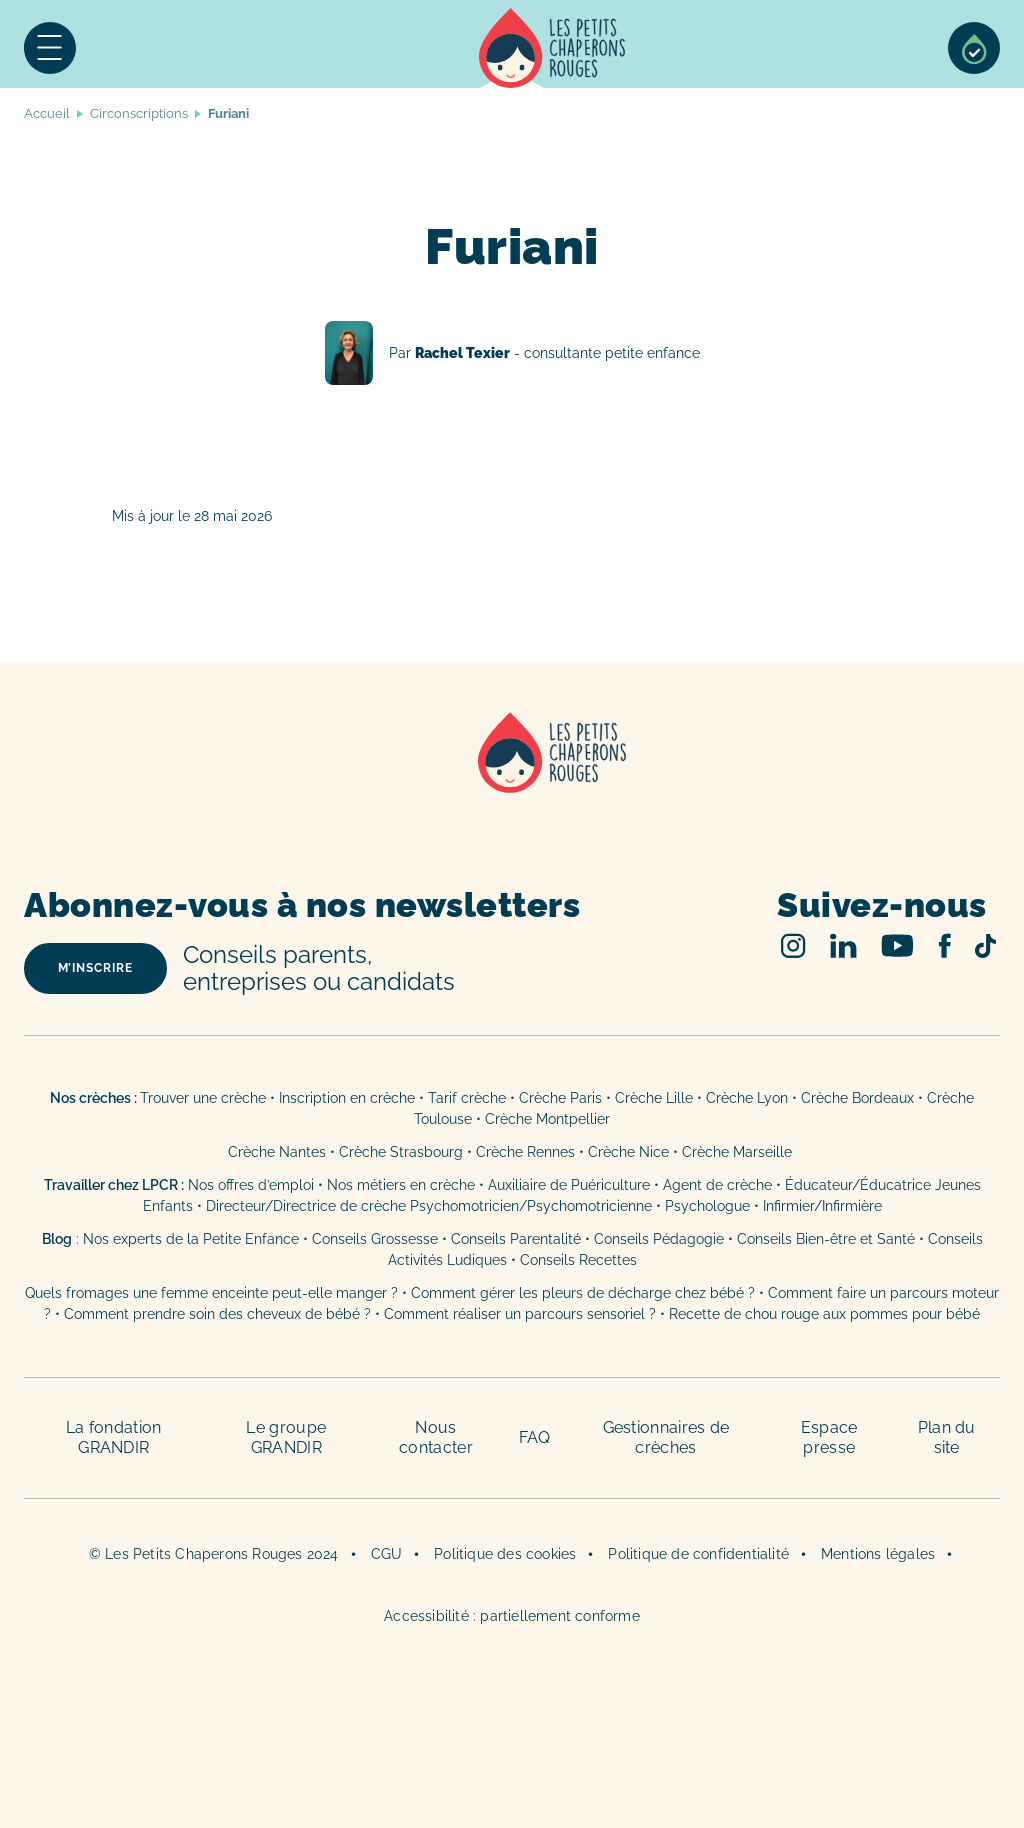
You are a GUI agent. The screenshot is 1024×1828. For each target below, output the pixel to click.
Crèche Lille (654, 1098)
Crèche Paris (560, 1098)
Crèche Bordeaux (857, 1098)
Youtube (897, 945)
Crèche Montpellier (547, 1119)
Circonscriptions (139, 113)
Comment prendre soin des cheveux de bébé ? (217, 1314)
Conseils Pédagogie (659, 1239)
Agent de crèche (717, 1185)
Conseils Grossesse (375, 1239)
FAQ (535, 1437)
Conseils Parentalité (516, 1239)
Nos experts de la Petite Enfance (191, 1239)
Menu (50, 48)
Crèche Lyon (747, 1098)
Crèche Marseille (739, 1152)
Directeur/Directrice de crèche (308, 1206)
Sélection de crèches (974, 48)
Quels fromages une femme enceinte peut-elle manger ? (211, 1293)
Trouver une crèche (203, 1098)
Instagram (793, 945)
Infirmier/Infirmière (822, 1206)
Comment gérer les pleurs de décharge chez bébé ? (585, 1293)
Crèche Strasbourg (401, 1152)
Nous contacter (436, 1437)
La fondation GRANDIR (114, 1437)
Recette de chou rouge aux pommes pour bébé (824, 1314)
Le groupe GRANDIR (286, 1437)
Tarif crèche (467, 1098)
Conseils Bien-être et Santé (826, 1239)
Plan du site (947, 1437)
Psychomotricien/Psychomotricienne (531, 1206)
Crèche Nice (628, 1152)
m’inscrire (95, 968)
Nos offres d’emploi (251, 1185)
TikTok (985, 946)
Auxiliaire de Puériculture (569, 1185)
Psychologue (707, 1206)
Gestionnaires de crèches (666, 1437)
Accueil (552, 48)
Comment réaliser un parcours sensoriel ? (520, 1314)
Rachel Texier (512, 353)
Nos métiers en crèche (401, 1185)
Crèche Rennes (525, 1152)
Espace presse (829, 1437)
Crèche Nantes (277, 1152)
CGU (387, 1554)
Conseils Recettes (578, 1260)
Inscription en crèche (347, 1098)
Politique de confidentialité (698, 1554)
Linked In (843, 945)
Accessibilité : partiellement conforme (512, 1616)
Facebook (944, 945)
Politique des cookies (505, 1554)
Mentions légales (878, 1554)
